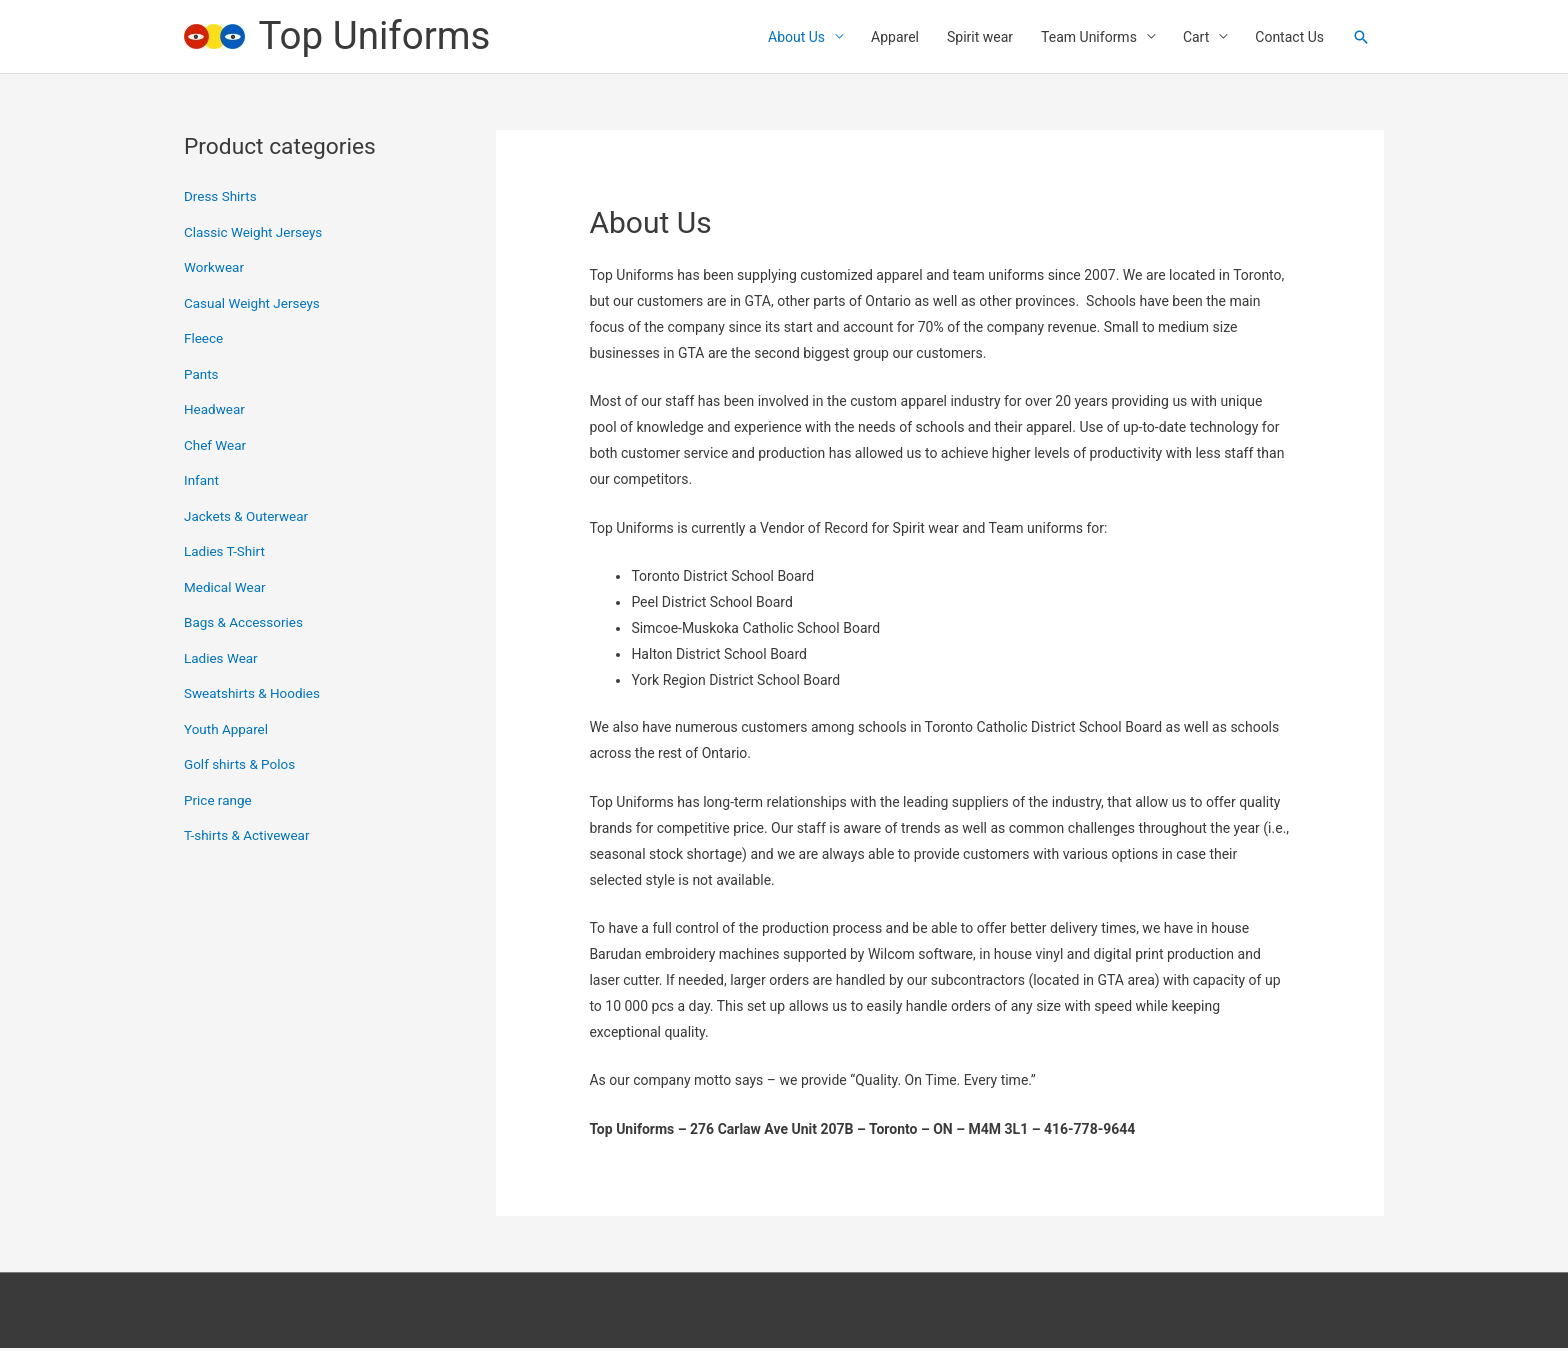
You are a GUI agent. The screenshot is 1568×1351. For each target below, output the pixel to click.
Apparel (895, 38)
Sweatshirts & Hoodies (254, 696)
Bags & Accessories (246, 625)
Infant (202, 483)
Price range (219, 803)
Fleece (204, 341)
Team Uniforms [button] (1089, 38)
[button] (1361, 38)
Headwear (215, 412)
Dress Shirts (221, 199)
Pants (202, 377)
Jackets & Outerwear (248, 519)
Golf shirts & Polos (242, 767)
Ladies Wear (222, 661)
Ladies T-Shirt (226, 554)
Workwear (215, 270)
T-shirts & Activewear (249, 838)
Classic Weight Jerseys (256, 235)
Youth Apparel (227, 732)
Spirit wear (980, 38)
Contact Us (1289, 38)
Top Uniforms (379, 37)
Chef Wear (216, 448)
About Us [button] (796, 38)
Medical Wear (226, 590)
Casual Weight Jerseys (254, 306)
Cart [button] (1196, 38)
